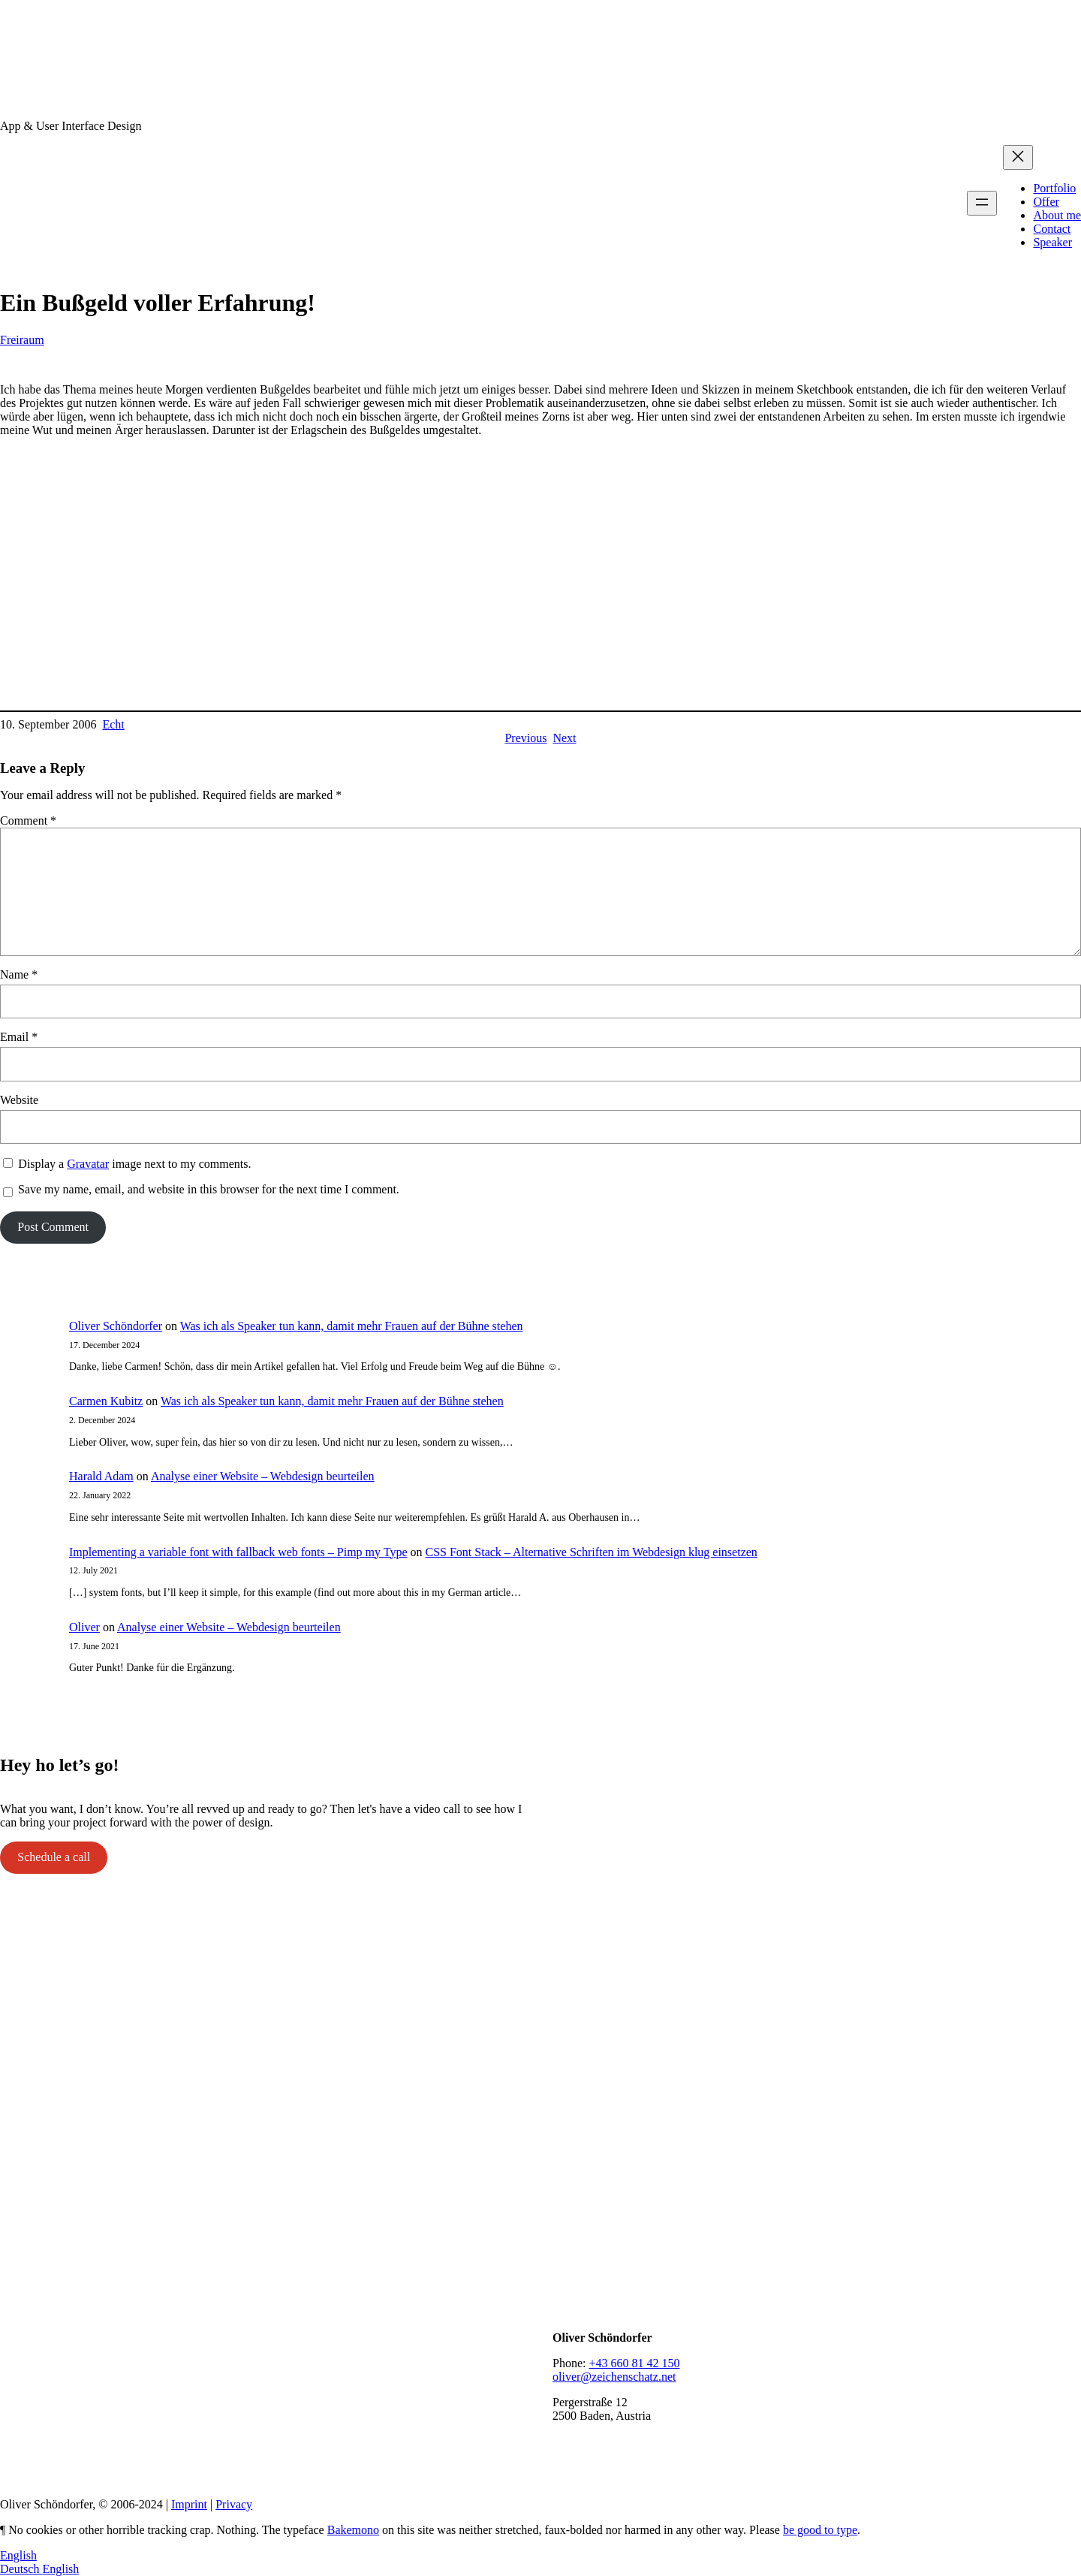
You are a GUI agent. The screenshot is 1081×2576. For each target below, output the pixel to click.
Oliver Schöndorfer (115, 1326)
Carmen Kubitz (106, 1401)
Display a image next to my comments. (134, 1163)
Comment (28, 820)
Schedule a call (53, 1857)
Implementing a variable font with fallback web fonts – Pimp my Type (238, 1552)
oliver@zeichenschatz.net (614, 2376)
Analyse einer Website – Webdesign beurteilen (263, 1476)
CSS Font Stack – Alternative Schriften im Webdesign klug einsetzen (591, 1552)
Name (19, 974)
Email (19, 1036)
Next (564, 737)
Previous (525, 737)
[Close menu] (1018, 157)
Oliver (84, 1627)
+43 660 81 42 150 (634, 2363)
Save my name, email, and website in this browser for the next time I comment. (208, 1189)
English (18, 2555)
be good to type (820, 2529)
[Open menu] (982, 203)
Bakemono (353, 2529)
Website (19, 1099)
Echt (113, 724)
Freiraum (22, 339)
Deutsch (21, 2568)
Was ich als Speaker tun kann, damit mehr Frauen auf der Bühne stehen (351, 1326)
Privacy (233, 2504)
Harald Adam (101, 1476)
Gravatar (88, 1163)
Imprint (189, 2504)
